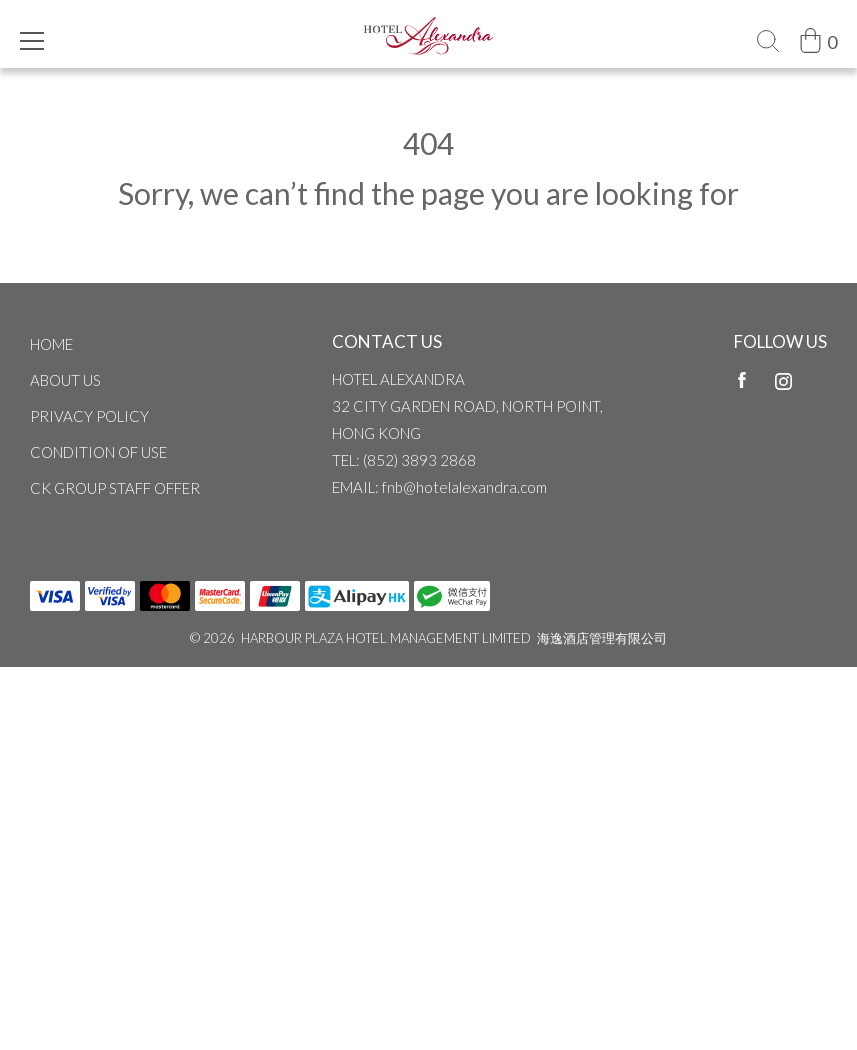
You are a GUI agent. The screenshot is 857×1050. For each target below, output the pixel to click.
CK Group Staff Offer (115, 488)
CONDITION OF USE (98, 452)
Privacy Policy (89, 416)
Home (51, 344)
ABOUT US (65, 380)
